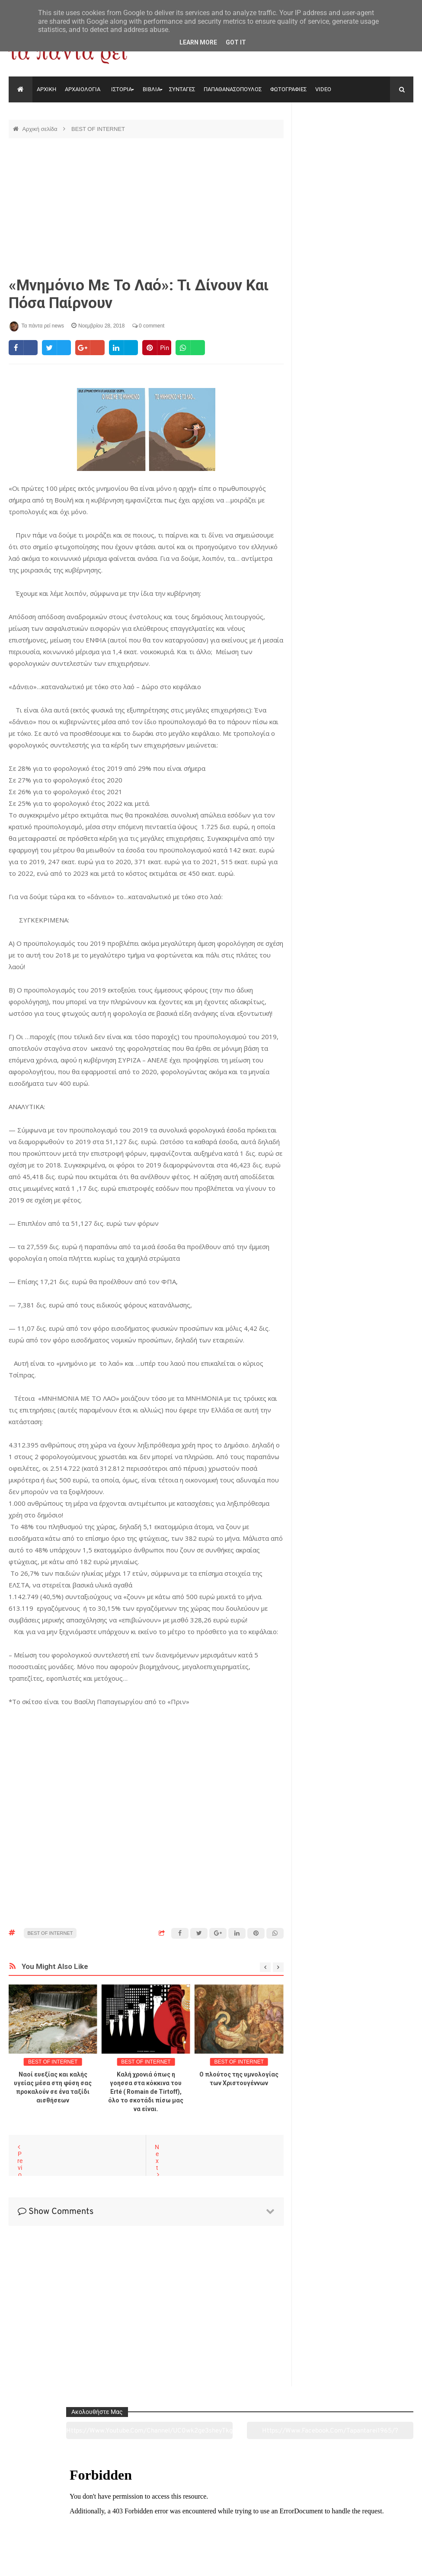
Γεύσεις (292, 2521)
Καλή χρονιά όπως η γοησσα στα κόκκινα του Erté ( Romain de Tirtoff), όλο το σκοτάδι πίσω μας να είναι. (145, 2091)
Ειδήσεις (375, 2521)
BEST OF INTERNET (98, 129)
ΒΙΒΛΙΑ (151, 89)
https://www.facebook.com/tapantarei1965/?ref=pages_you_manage (386, 142)
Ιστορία (129, 2521)
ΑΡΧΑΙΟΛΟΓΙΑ (82, 89)
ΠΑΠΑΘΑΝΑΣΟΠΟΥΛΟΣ (233, 89)
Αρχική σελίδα (40, 129)
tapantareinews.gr (389, 2562)
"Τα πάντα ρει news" (95, 2562)
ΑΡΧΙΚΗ (46, 89)
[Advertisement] (146, 207)
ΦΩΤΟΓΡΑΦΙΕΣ (288, 89)
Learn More (198, 42)
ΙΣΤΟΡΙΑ (121, 89)
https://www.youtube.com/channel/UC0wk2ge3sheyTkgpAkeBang (327, 142)
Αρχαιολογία (47, 2521)
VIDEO (323, 89)
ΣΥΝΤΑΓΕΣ (182, 89)
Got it (236, 42)
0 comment (148, 326)
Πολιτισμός (210, 2521)
